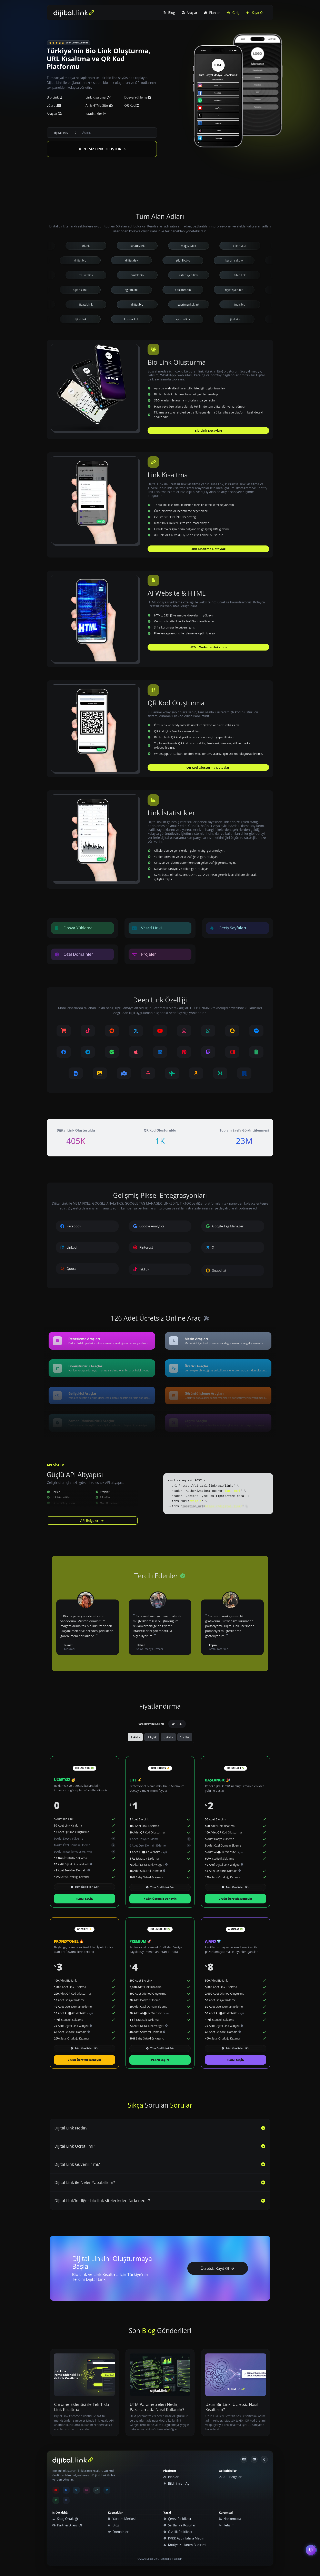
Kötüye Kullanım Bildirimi (184, 2545)
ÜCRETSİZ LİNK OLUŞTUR (101, 148)
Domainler (118, 2531)
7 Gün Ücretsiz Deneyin (160, 1899)
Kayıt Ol (254, 12)
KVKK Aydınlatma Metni (183, 2538)
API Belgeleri (230, 2477)
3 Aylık (152, 1737)
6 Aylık (168, 1737)
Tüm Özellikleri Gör (84, 1887)
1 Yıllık (185, 1737)
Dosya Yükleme (137, 97)
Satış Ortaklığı (65, 2518)
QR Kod (131, 105)
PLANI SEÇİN (84, 1899)
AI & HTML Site (99, 105)
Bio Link (54, 97)
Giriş (232, 12)
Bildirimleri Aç (176, 2483)
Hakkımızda (230, 2518)
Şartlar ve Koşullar (179, 2525)
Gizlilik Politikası (177, 2531)
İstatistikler (96, 113)
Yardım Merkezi (122, 2518)
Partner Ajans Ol (67, 2525)
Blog (169, 12)
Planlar (212, 12)
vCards (54, 105)
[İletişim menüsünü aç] (311, 2549)
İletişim (226, 2525)
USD (177, 1724)
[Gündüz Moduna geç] (264, 2459)
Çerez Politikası (177, 2518)
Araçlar (189, 12)
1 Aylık (135, 1737)
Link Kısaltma (98, 97)
